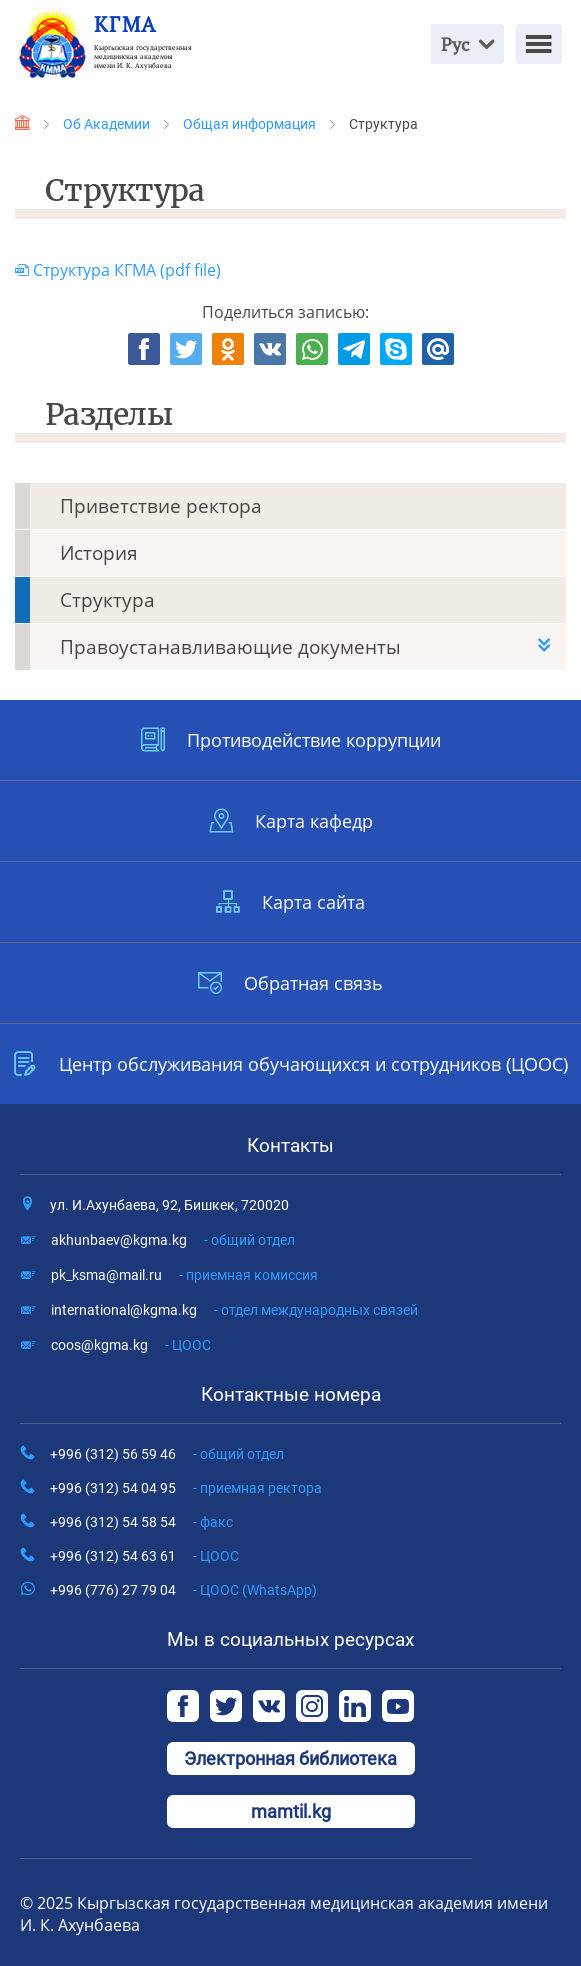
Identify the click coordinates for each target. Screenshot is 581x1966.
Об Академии (106, 124)
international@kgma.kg (234, 1310)
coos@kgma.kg (131, 1345)
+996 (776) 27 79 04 (183, 1590)
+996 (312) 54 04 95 (186, 1488)
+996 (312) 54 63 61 (144, 1556)
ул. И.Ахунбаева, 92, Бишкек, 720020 (169, 1205)
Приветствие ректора (161, 506)
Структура (107, 600)
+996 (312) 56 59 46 (167, 1454)
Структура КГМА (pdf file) (118, 270)
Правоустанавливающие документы (230, 647)
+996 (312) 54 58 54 (141, 1522)
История (99, 553)
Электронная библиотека (290, 1758)
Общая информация (249, 124)
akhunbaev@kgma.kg (173, 1240)
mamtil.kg (291, 1811)
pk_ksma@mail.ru (184, 1275)
